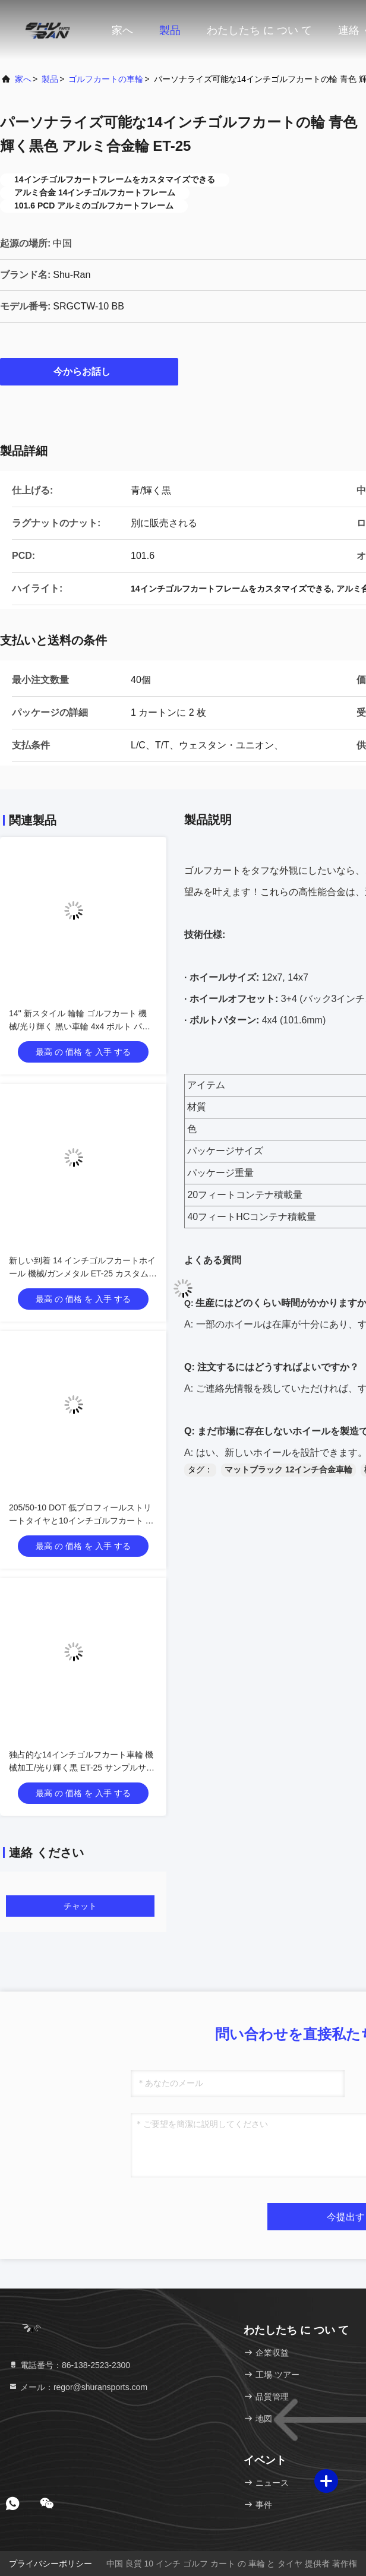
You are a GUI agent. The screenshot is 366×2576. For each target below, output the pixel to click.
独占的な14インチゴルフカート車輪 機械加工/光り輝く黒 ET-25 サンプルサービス (81, 1767)
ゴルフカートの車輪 (105, 79)
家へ (122, 30)
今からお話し (89, 371)
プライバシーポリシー (50, 2563)
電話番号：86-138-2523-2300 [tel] (69, 2365)
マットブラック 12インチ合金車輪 (288, 1469)
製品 (170, 30)
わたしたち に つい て (259, 30)
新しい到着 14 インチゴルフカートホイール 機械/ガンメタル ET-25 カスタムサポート (83, 1273)
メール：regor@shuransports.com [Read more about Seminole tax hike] (77, 2387)
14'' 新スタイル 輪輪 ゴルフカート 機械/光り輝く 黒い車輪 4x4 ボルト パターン (79, 1026)
